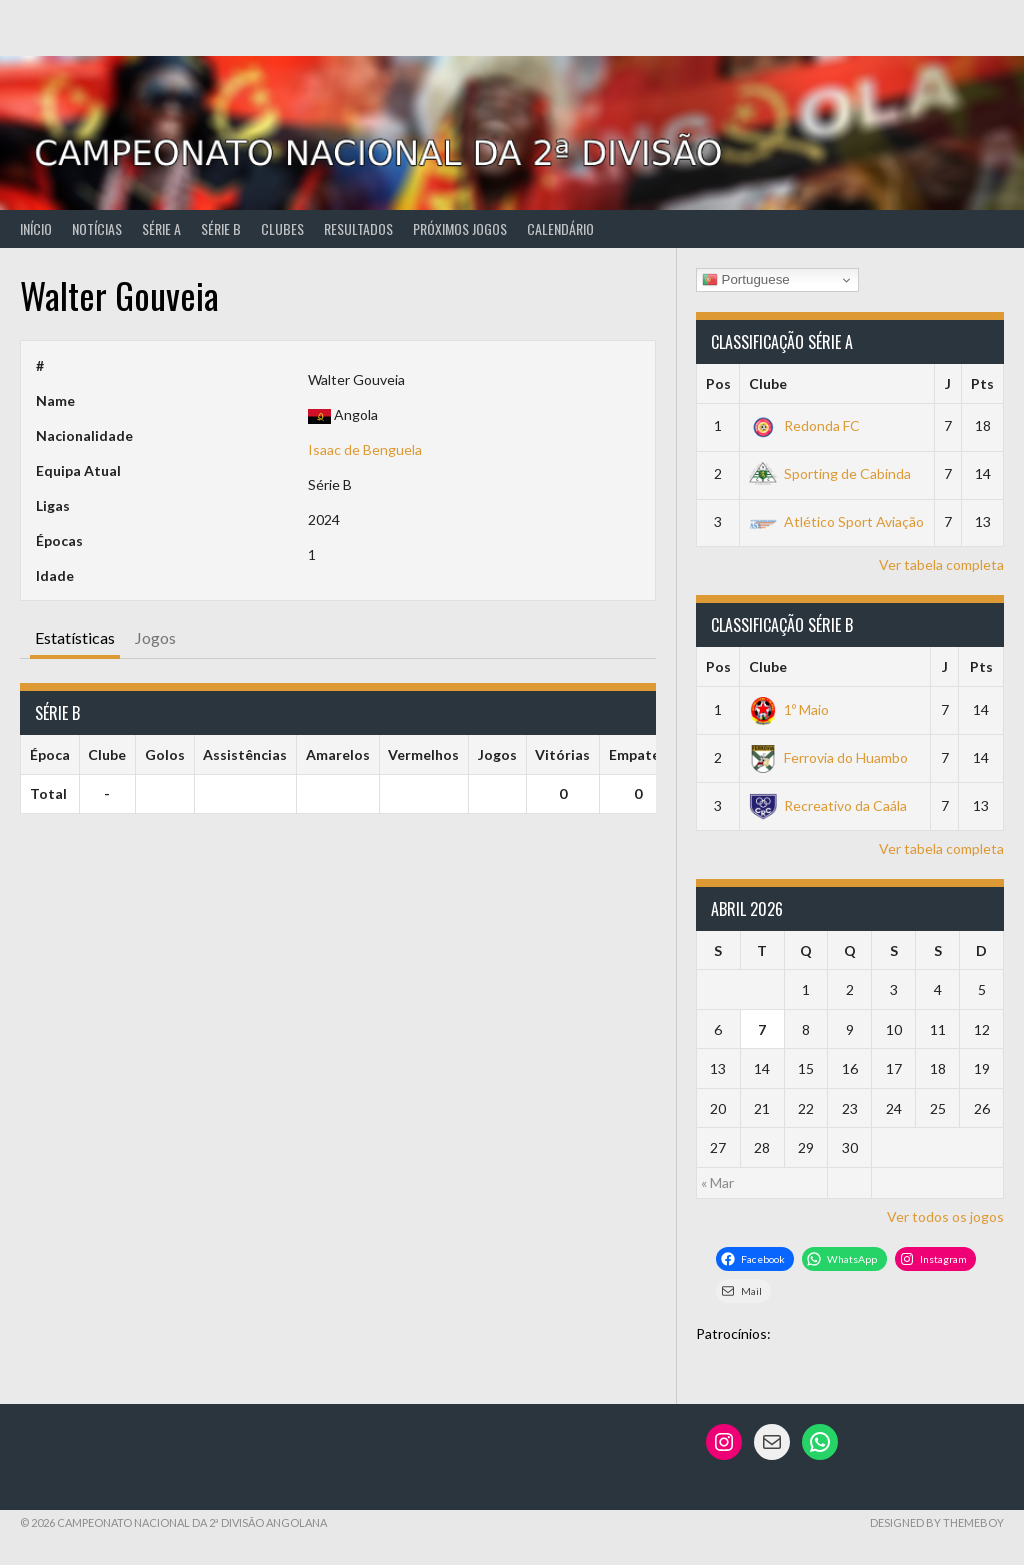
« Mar (717, 1182)
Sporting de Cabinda (830, 473)
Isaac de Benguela (365, 449)
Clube (768, 383)
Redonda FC (804, 425)
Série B (221, 228)
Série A (161, 228)
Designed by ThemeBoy (937, 1522)
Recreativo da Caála (828, 805)
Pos (718, 383)
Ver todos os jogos (945, 1216)
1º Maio (789, 709)
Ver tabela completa (941, 564)
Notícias (97, 228)
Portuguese (746, 280)
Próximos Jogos (460, 228)
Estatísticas (75, 637)
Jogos (155, 637)
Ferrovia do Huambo (828, 757)
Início (36, 228)
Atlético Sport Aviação (836, 521)
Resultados (358, 228)
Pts (982, 383)
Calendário (560, 228)
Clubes (282, 228)
